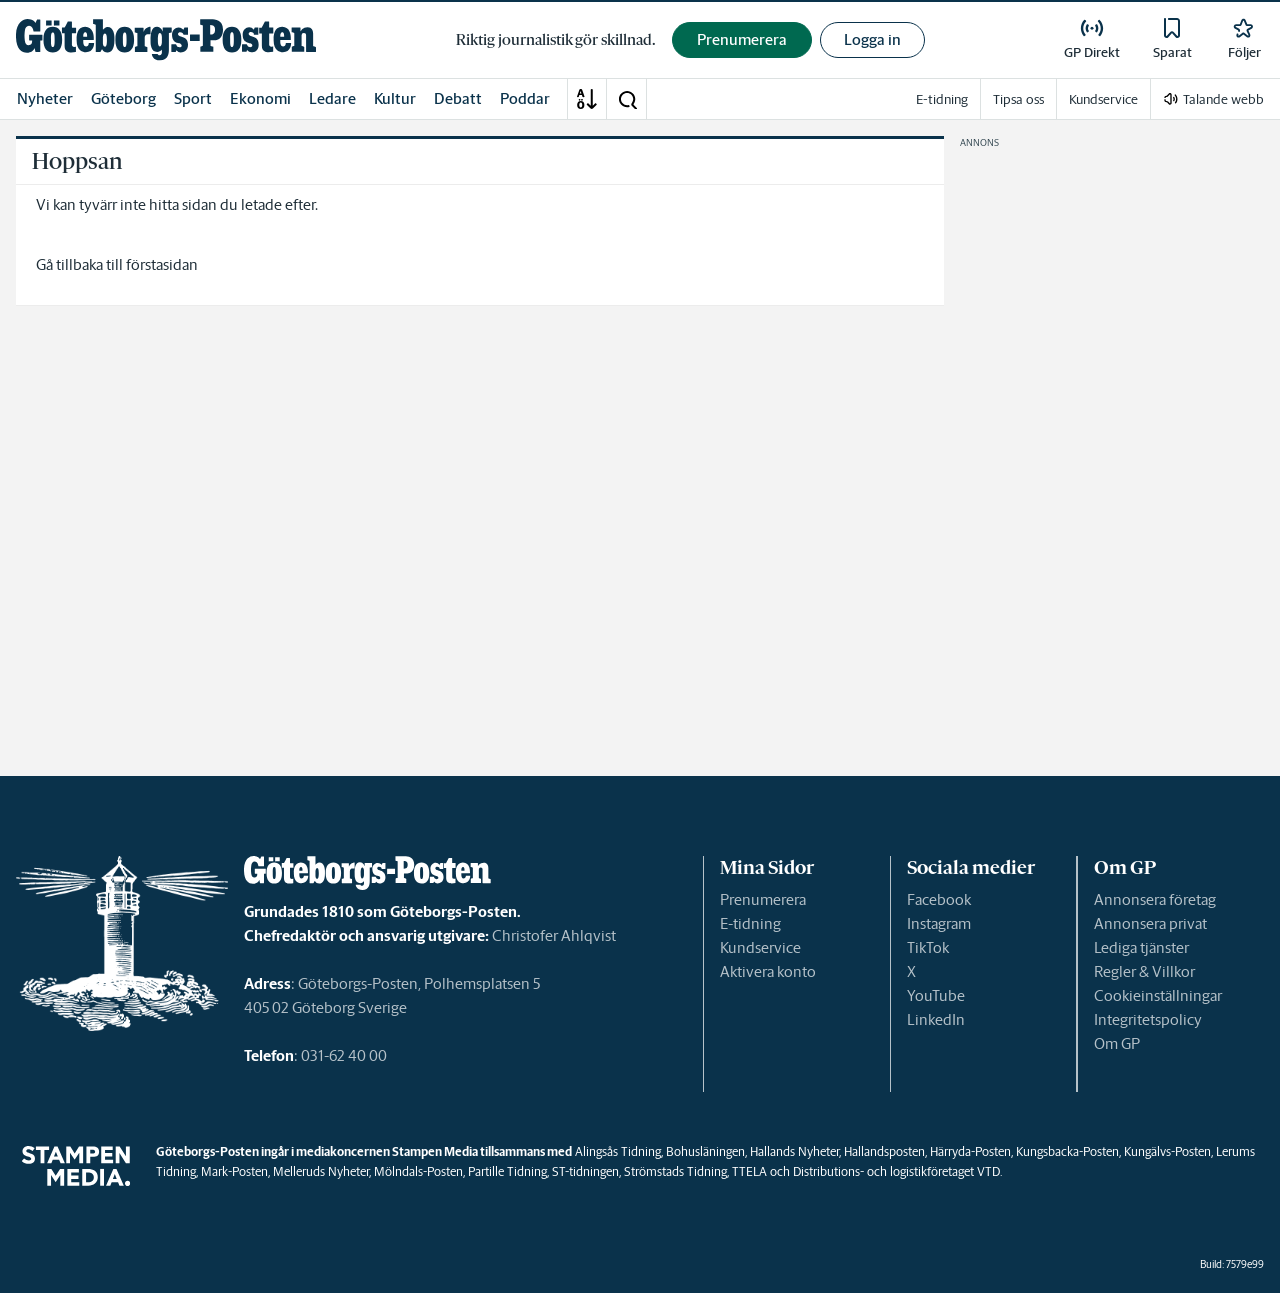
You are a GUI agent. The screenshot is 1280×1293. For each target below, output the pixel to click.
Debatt (458, 98)
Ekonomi (260, 98)
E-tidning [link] (942, 99)
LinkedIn (936, 1019)
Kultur (395, 98)
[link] (166, 39)
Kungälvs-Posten (1167, 1151)
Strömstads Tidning (675, 1171)
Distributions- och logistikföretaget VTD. (897, 1171)
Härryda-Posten (970, 1151)
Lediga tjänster (1141, 947)
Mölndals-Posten (418, 1171)
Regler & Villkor (1144, 971)
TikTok (928, 947)
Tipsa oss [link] (1018, 99)
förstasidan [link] (162, 264)
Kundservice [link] (1103, 99)
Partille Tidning (507, 1171)
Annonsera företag (1155, 899)
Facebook (939, 899)
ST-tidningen (585, 1171)
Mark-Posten (234, 1171)
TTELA (749, 1171)
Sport (193, 98)
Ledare (332, 98)
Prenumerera (763, 899)
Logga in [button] (872, 39)
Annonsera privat (1150, 923)
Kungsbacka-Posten (1067, 1151)
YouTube (936, 995)
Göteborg (123, 98)
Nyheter (45, 98)
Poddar (525, 98)
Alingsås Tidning (618, 1151)
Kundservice (760, 947)
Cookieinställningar (1158, 995)
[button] (627, 99)
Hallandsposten (884, 1151)
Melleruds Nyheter (321, 1171)
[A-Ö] (587, 99)
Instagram (939, 923)
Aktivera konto (768, 971)
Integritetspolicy (1148, 1019)
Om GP (1117, 1043)
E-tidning (750, 923)
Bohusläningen (705, 1151)
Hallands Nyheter (794, 1151)
